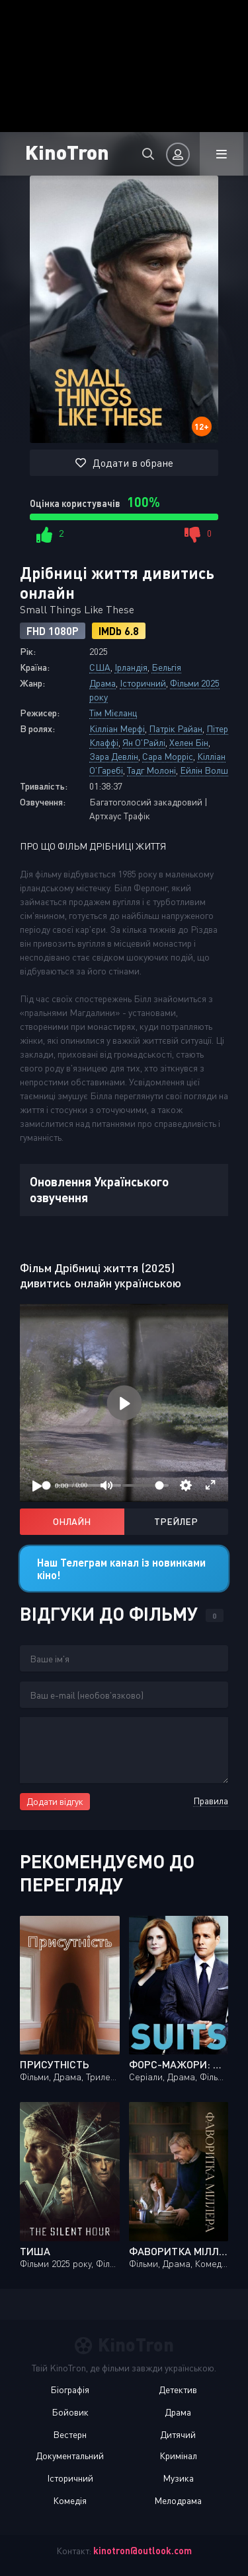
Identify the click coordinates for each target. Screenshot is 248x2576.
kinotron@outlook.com (142, 2550)
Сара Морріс (167, 756)
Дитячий (178, 2434)
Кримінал (178, 2455)
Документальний (70, 2455)
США (99, 667)
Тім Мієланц (113, 712)
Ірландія (130, 667)
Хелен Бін (188, 742)
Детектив (178, 2389)
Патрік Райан (175, 728)
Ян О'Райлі (143, 742)
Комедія (70, 2500)
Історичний (143, 683)
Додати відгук (54, 1801)
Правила (210, 1800)
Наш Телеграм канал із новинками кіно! (121, 1568)
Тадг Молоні (151, 770)
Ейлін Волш (204, 770)
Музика (178, 2478)
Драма (102, 683)
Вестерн (70, 2434)
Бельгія (166, 667)
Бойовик (70, 2412)
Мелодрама (178, 2500)
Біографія (69, 2389)
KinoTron (67, 151)
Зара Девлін (113, 756)
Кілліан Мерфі (117, 728)
